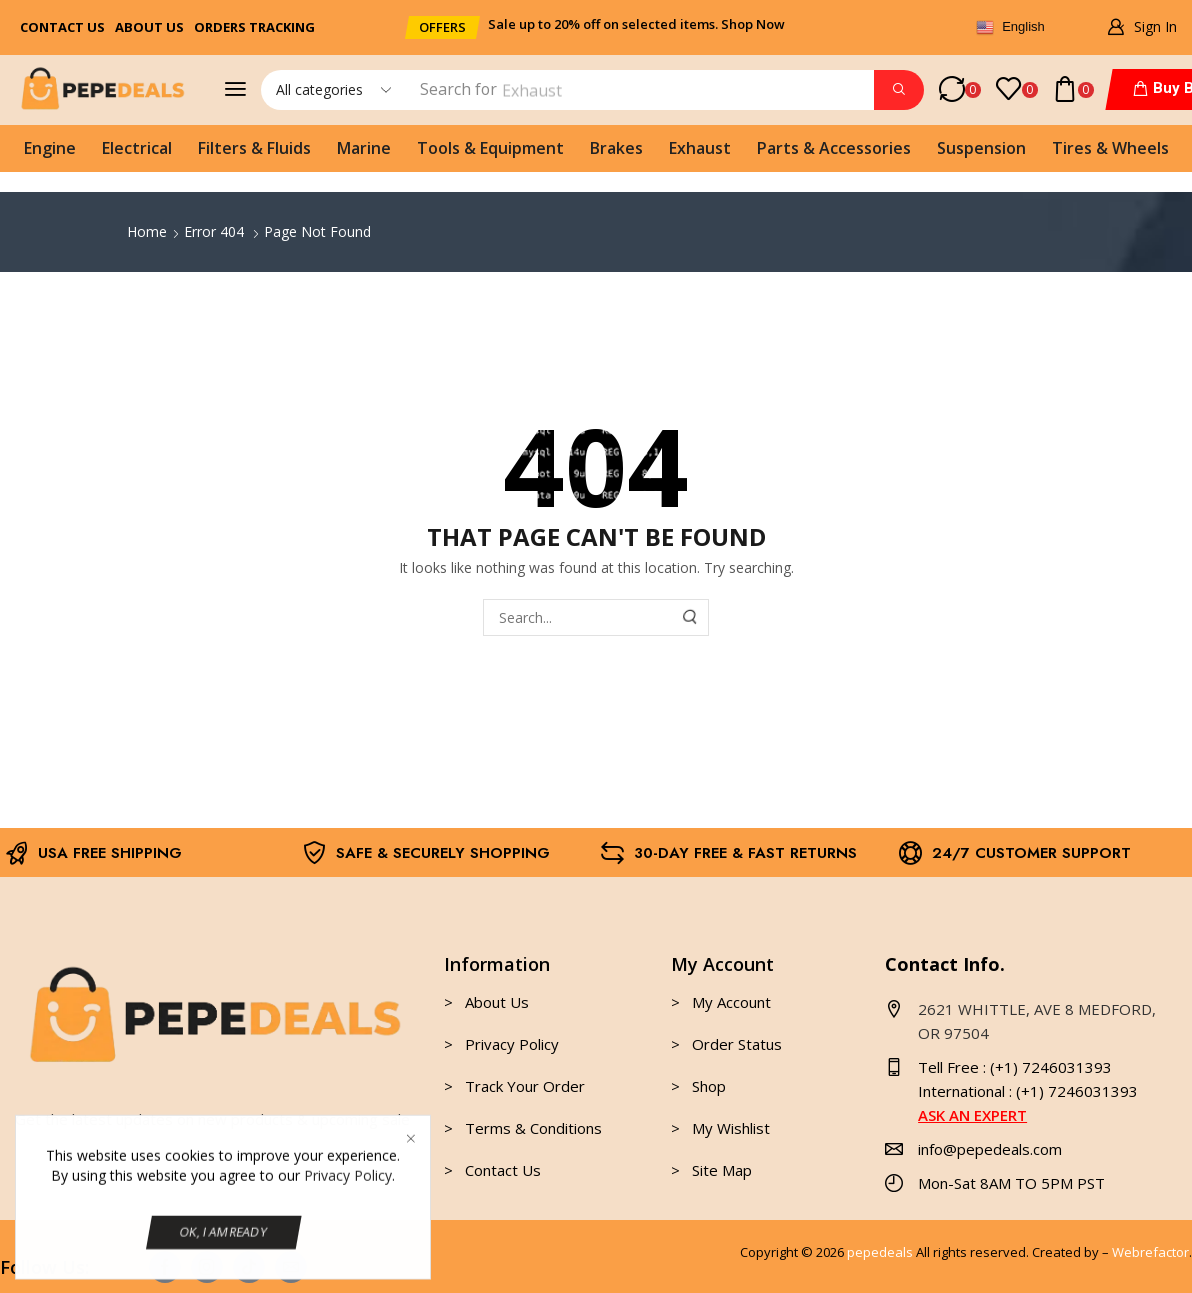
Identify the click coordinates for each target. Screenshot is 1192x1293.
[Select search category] (332, 90)
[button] (442, 27)
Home (147, 231)
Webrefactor (1150, 1252)
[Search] (899, 90)
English (1010, 28)
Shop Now (753, 24)
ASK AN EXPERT (972, 1115)
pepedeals (880, 1252)
